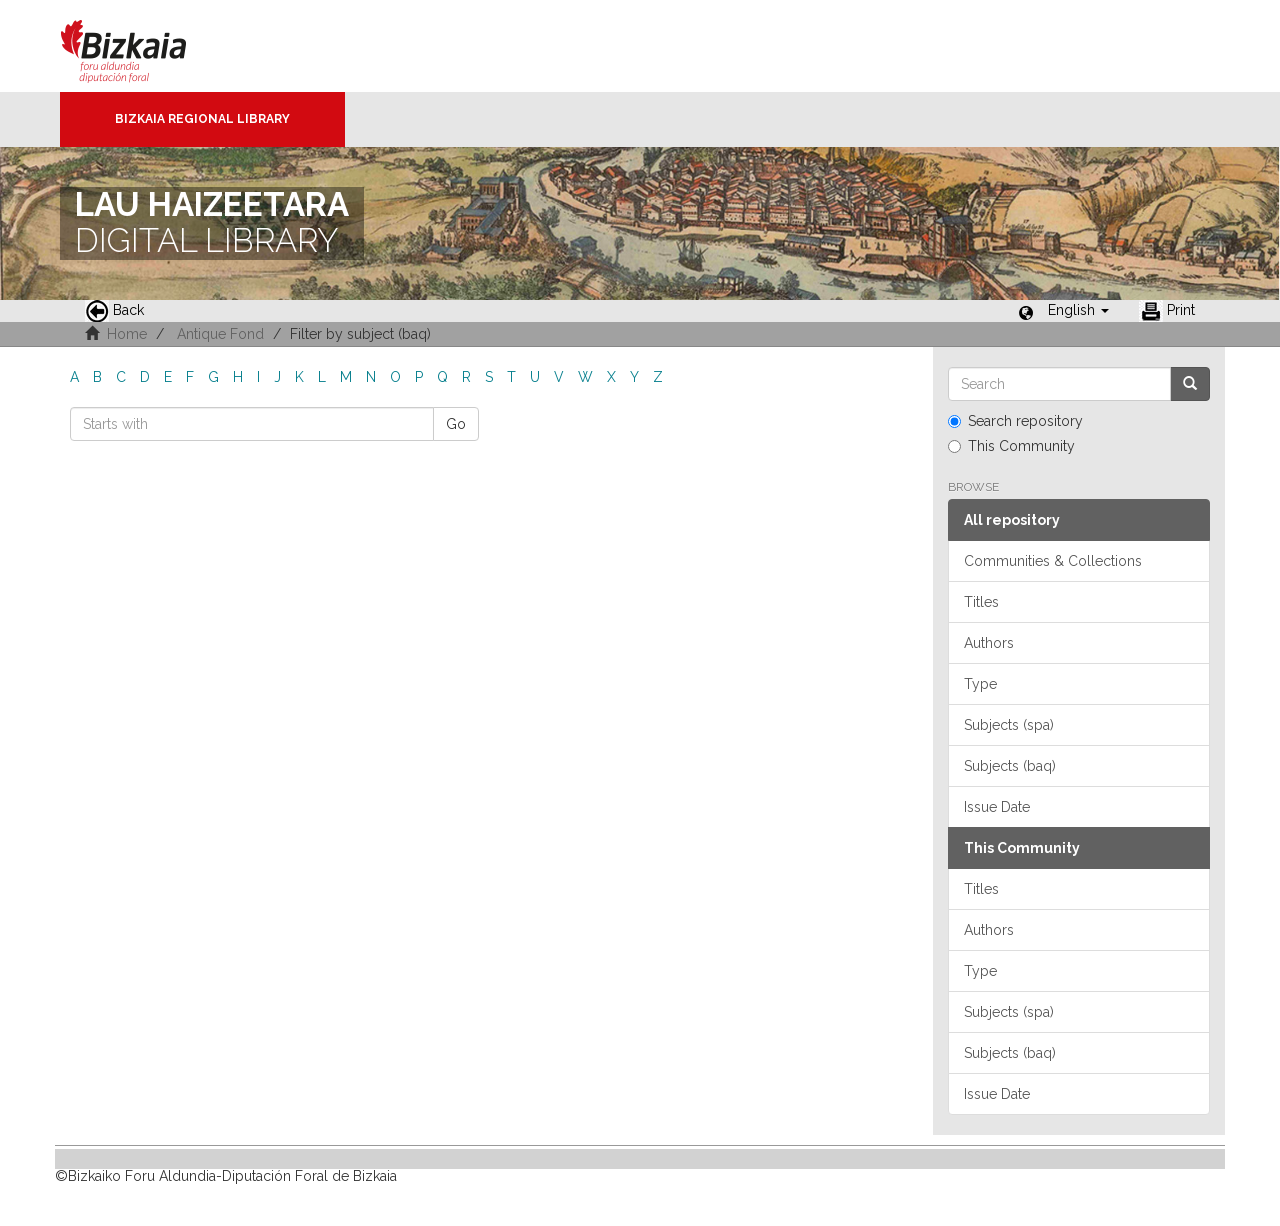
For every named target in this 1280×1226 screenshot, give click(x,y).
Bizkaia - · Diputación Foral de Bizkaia (144, 46)
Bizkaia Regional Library (202, 119)
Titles (981, 602)
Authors (989, 643)
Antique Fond (220, 334)
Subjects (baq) (1010, 766)
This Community (1011, 446)
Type (980, 684)
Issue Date (997, 807)
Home (127, 334)
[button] (1078, 310)
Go (456, 424)
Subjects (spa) (1009, 725)
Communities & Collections (1053, 561)
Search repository (1015, 421)
